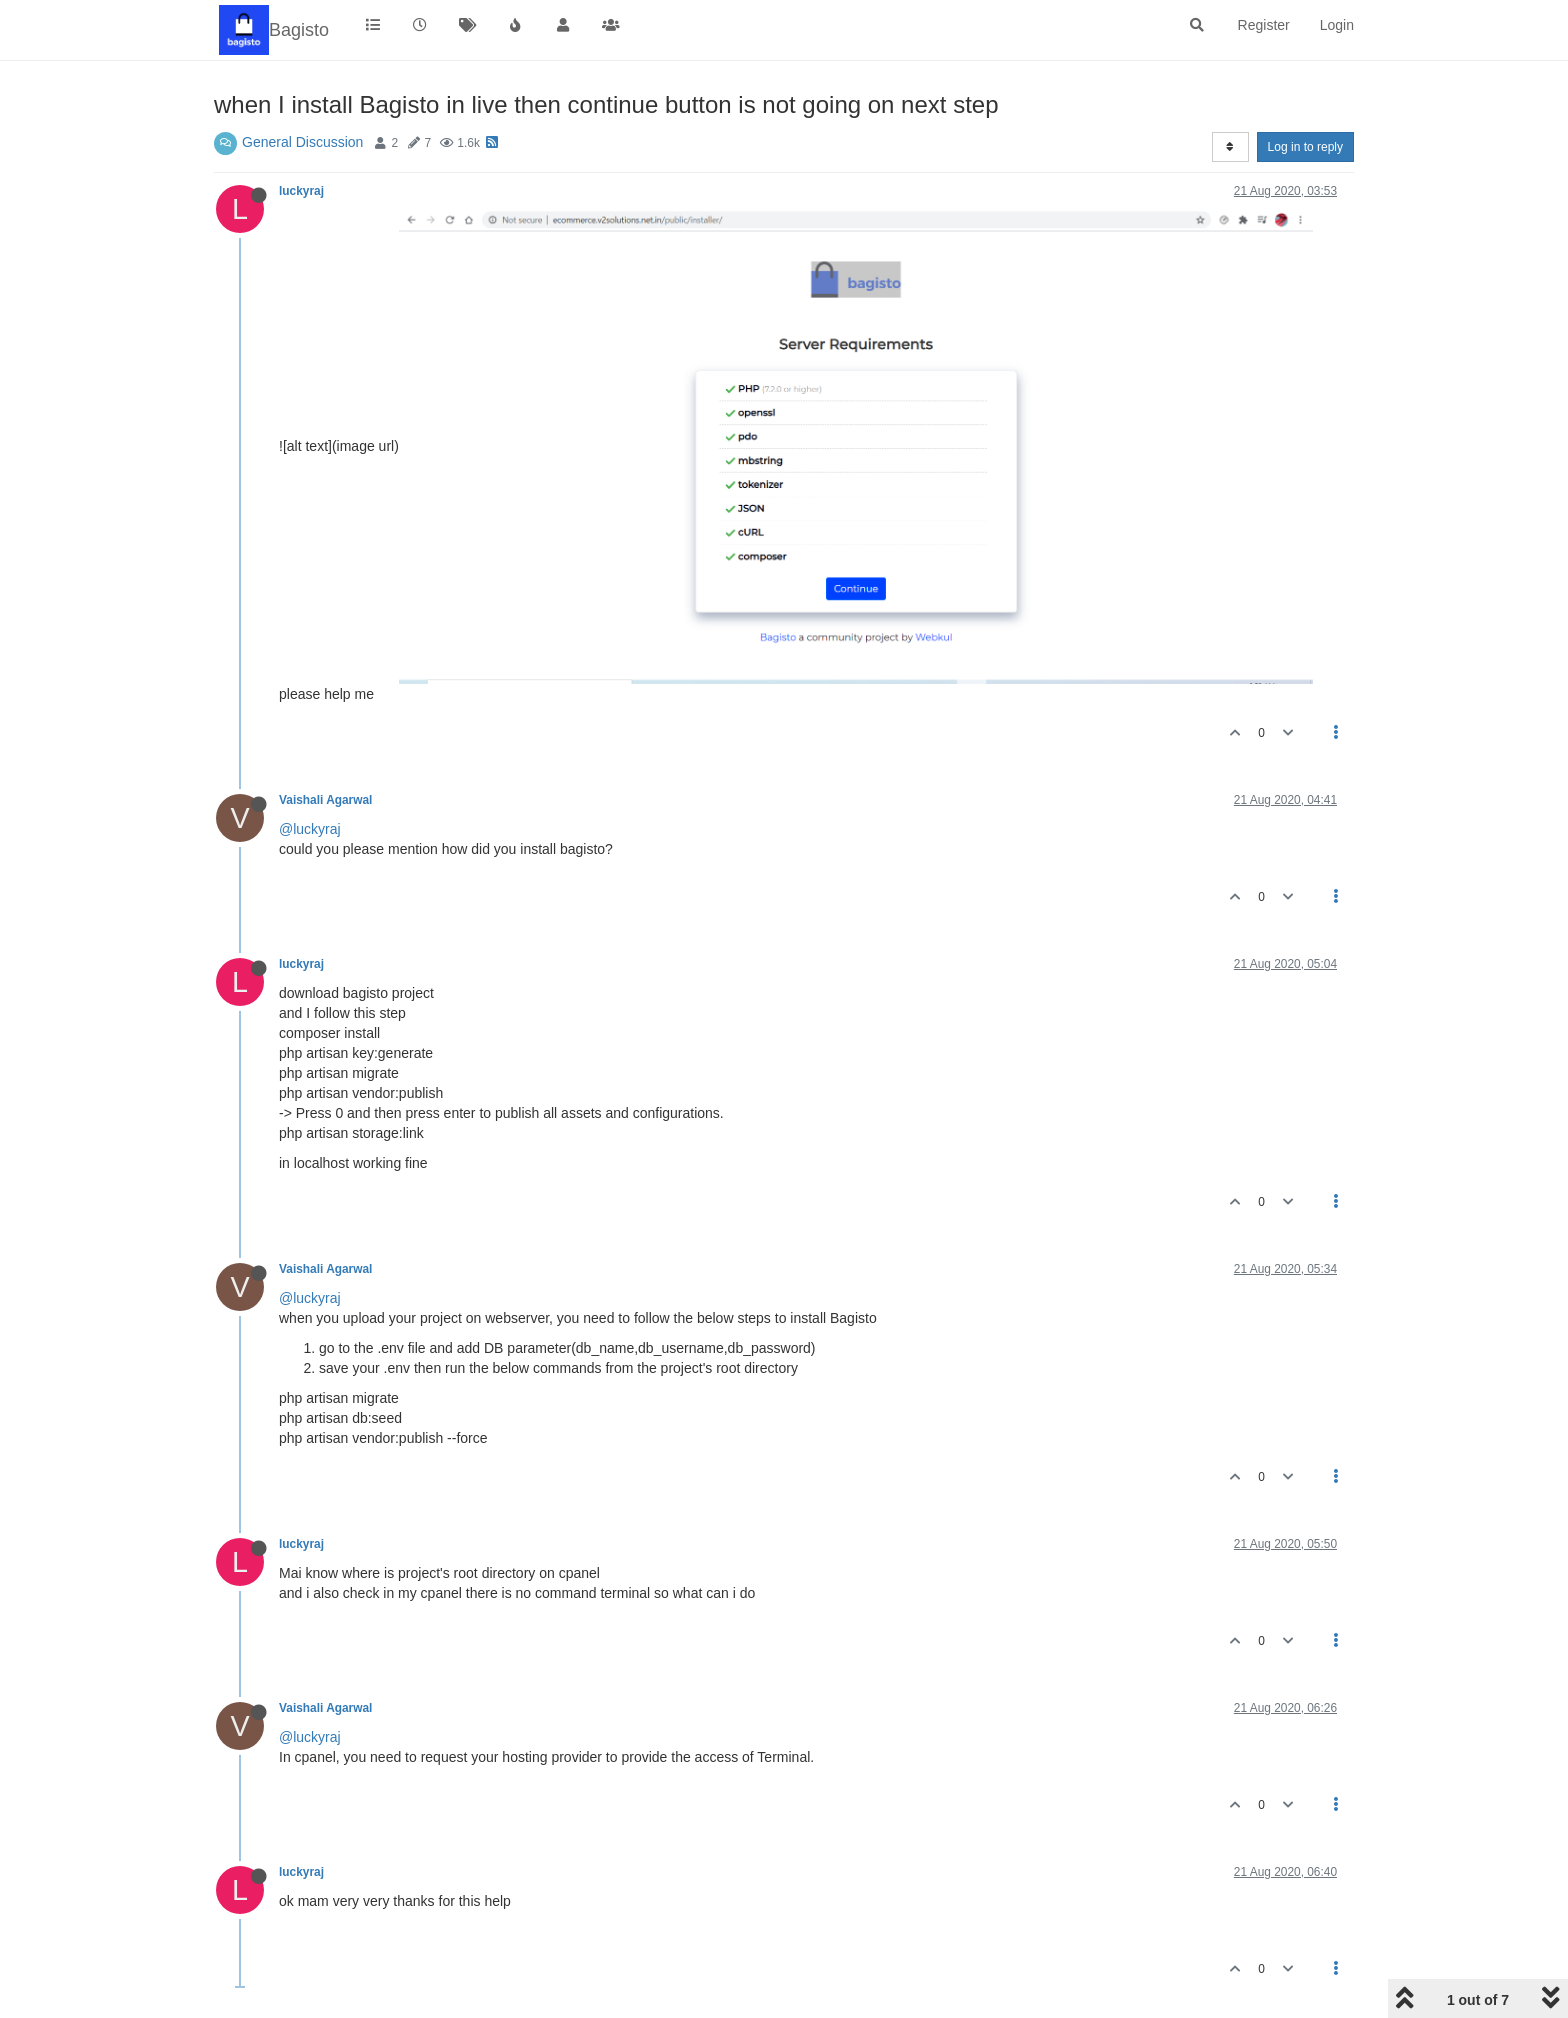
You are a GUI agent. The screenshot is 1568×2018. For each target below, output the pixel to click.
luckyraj (301, 191)
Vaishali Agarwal (325, 800)
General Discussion (302, 142)
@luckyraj (310, 829)
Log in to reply (1305, 147)
